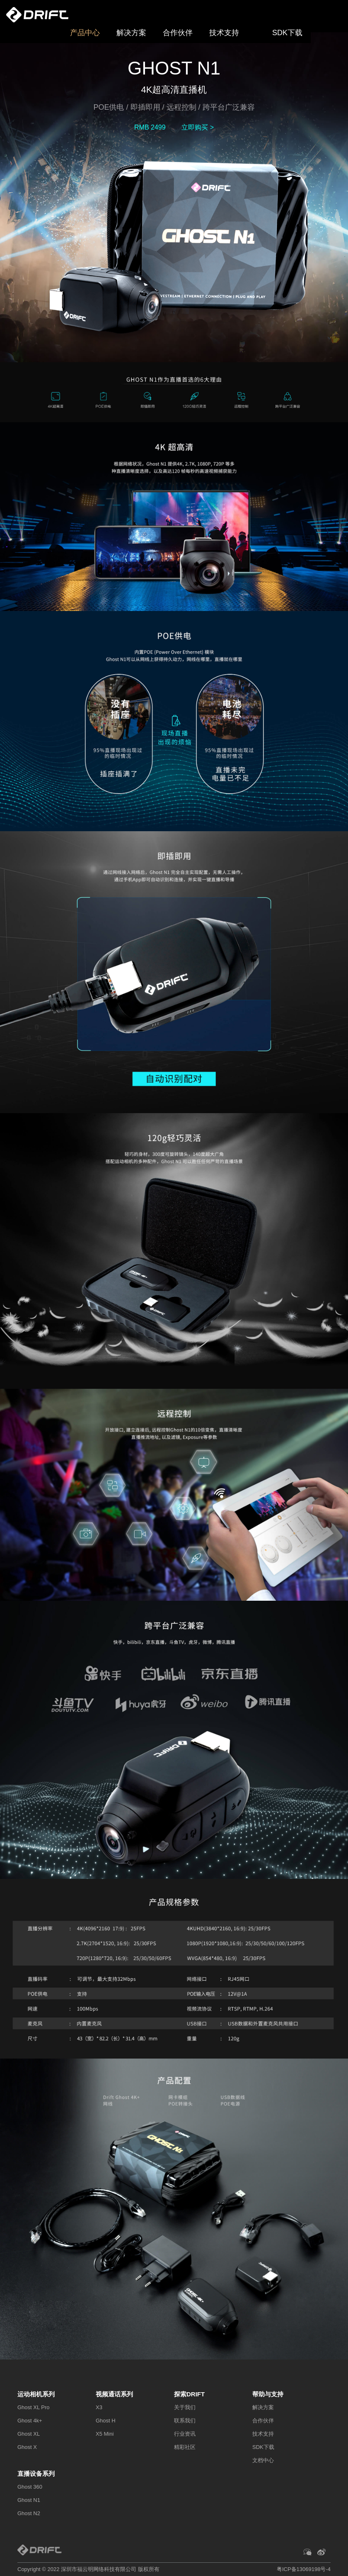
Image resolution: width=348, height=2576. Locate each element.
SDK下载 (287, 33)
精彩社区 (185, 2447)
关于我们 (185, 2407)
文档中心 (263, 2460)
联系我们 (185, 2420)
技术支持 (224, 33)
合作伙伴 (178, 33)
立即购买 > (197, 127)
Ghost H (106, 2420)
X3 (99, 2407)
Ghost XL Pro (33, 2407)
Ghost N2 (28, 2513)
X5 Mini (105, 2434)
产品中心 (85, 33)
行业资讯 (185, 2434)
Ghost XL (28, 2434)
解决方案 (131, 33)
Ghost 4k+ (29, 2420)
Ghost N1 (28, 2500)
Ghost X (27, 2447)
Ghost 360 (29, 2487)
